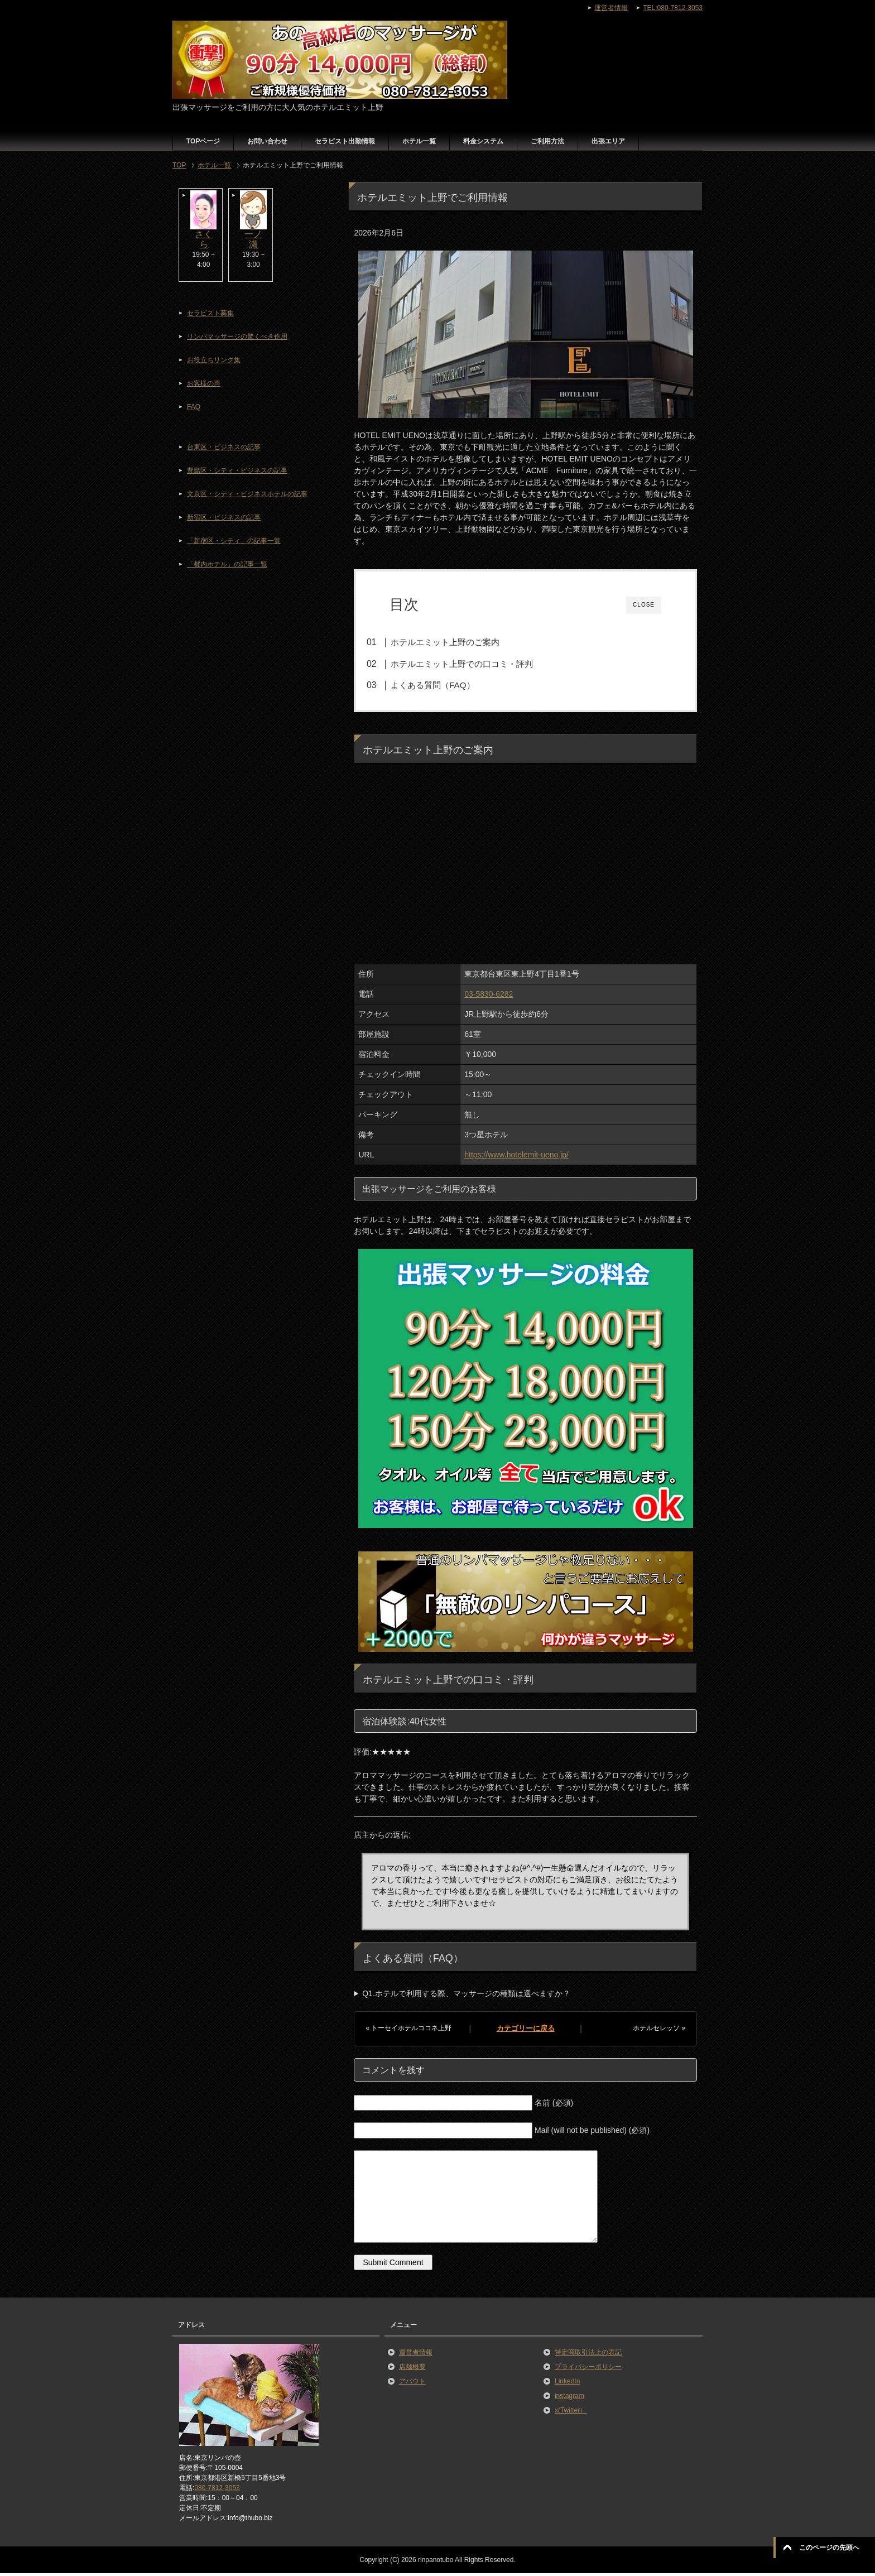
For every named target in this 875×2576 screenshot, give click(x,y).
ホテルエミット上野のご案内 (457, 642)
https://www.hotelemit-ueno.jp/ (516, 1157)
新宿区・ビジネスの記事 (224, 517)
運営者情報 (415, 2354)
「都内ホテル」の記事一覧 (227, 564)
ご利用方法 (547, 141)
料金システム (483, 141)
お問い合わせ (267, 141)
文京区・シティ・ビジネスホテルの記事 (247, 494)
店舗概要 (412, 2369)
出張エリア (608, 141)
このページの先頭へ (829, 2547)
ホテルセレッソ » (659, 2031)
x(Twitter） (570, 2412)
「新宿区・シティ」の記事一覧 (234, 541)
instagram (569, 2398)
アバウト (412, 2383)
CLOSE (644, 605)
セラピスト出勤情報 (345, 141)
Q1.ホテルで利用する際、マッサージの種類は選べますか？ (466, 1995)
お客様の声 (203, 383)
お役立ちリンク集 (214, 360)
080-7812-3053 (216, 2491)
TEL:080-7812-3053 (673, 8)
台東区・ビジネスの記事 (224, 447)
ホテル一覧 (419, 141)
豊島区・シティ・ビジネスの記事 (237, 470)
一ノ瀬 (253, 239)
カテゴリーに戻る (526, 2031)
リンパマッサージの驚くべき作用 (237, 336)
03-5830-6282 (488, 996)
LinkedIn (567, 2383)
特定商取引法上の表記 (588, 2354)
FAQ (193, 407)
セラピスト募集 (210, 313)
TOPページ (203, 141)
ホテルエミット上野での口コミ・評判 (474, 664)
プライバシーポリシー (588, 2369)
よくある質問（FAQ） (445, 685)
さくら (204, 239)
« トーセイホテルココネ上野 (408, 2031)
